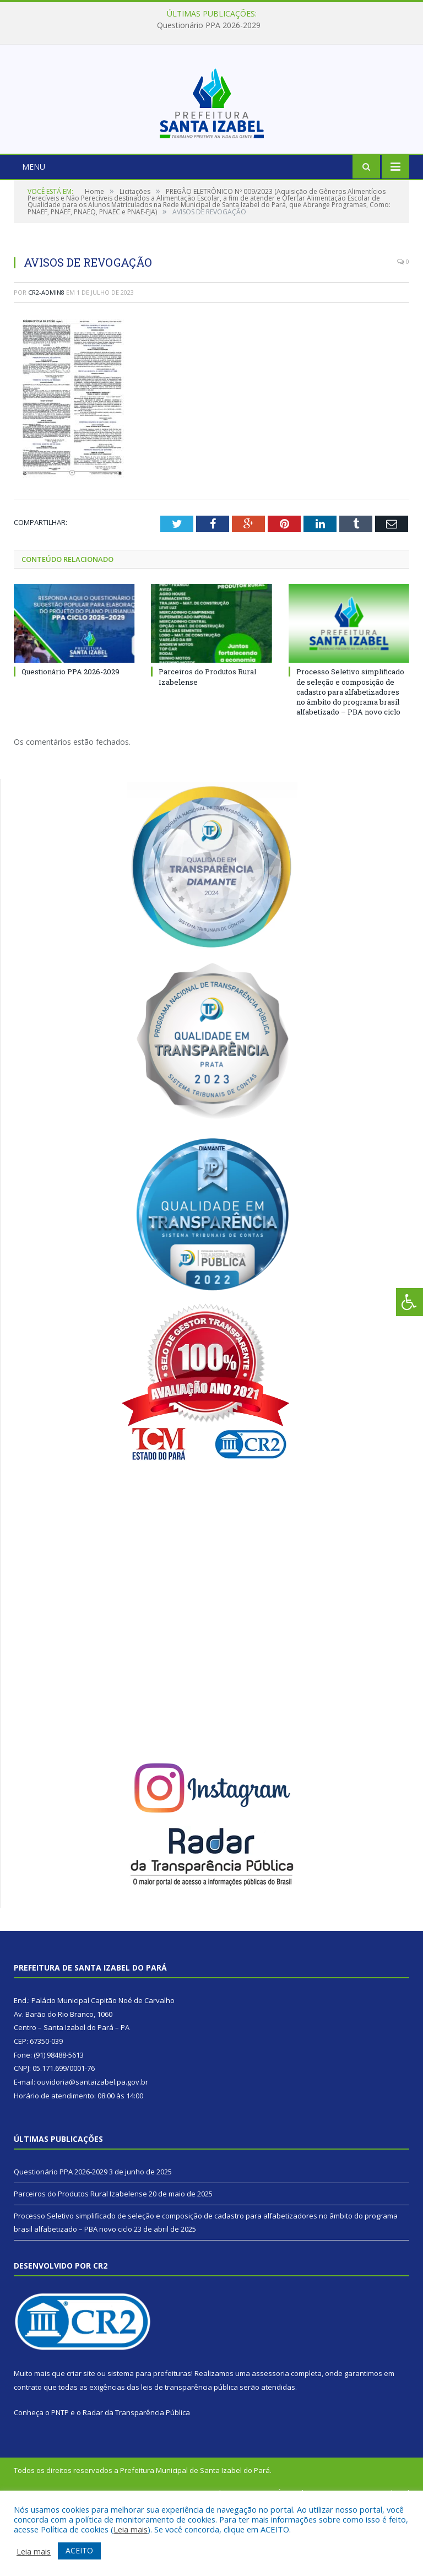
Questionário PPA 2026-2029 (209, 25)
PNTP (60, 2482)
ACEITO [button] (79, 2550)
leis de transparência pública (189, 2457)
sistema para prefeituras (149, 2444)
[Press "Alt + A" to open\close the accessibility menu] (409, 1302)
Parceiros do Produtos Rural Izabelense (80, 2264)
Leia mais (130, 2529)
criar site (81, 2444)
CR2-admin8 (46, 362)
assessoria (270, 2444)
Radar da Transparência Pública (136, 2482)
